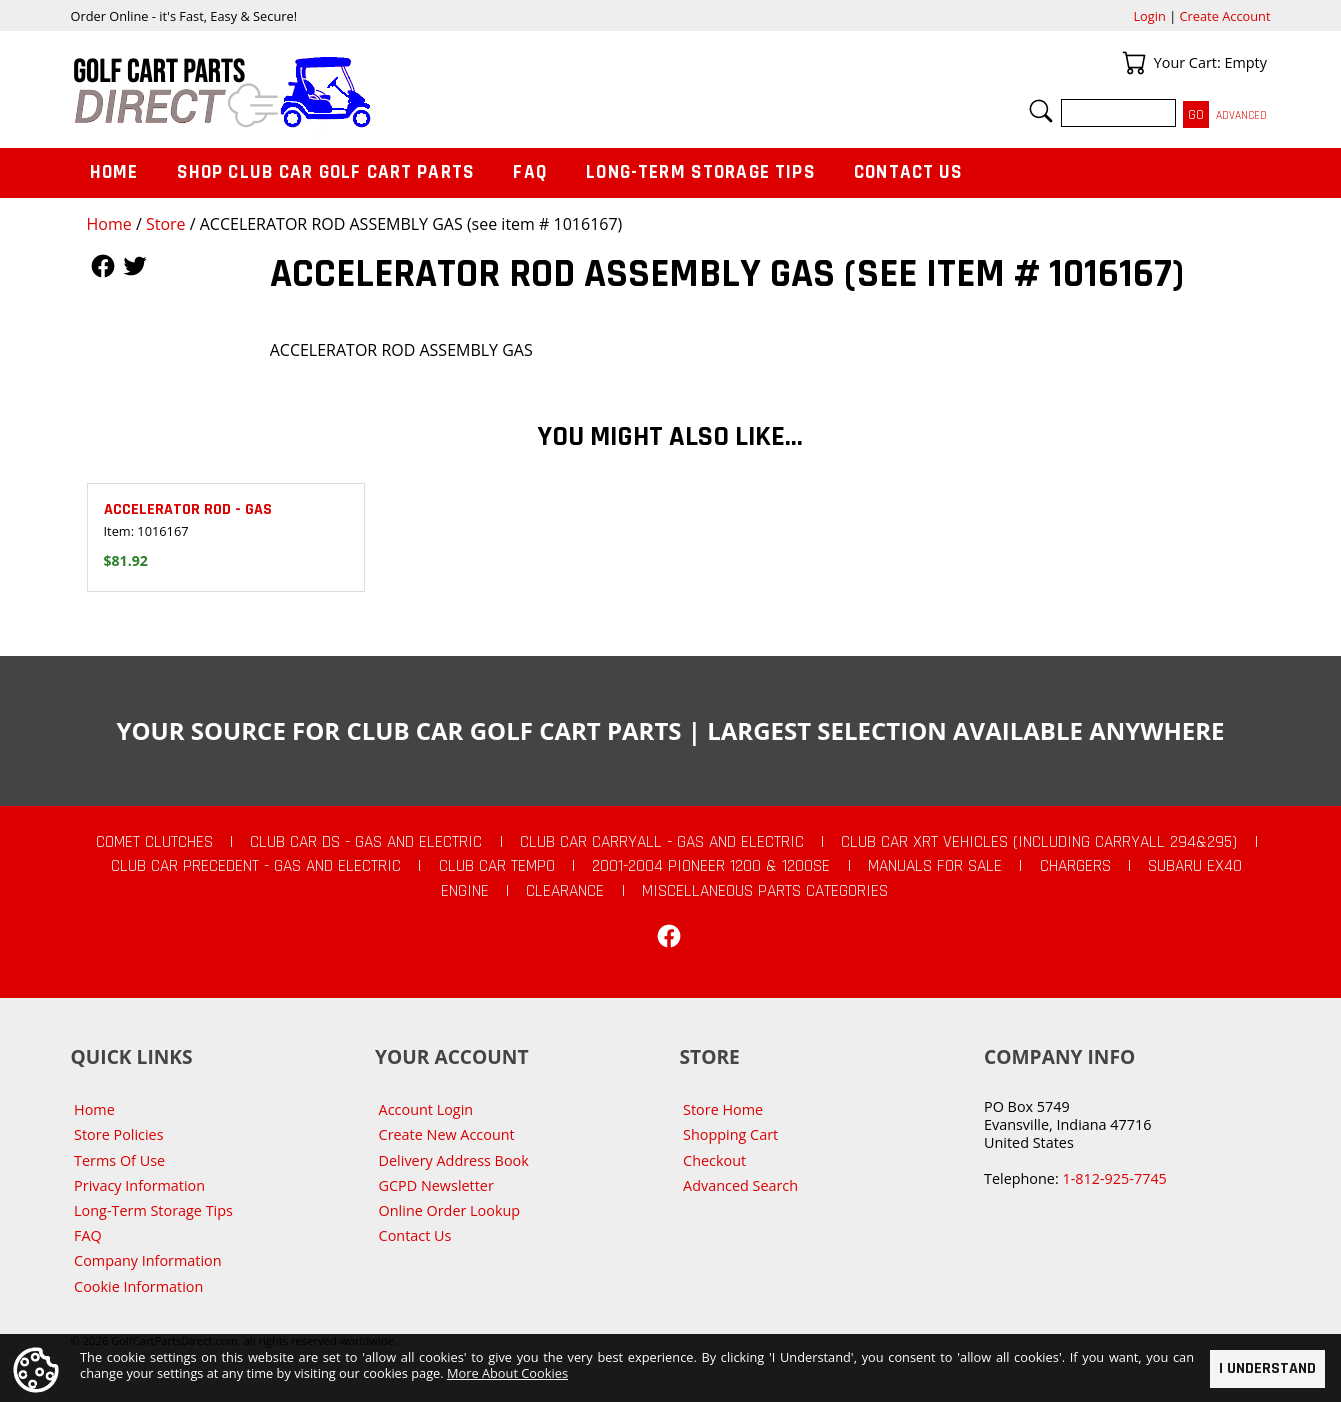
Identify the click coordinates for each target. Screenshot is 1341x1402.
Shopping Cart (730, 1134)
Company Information (147, 1260)
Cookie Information (138, 1286)
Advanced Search (740, 1185)
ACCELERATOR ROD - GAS (188, 509)
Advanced (1241, 115)
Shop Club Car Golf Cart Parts (326, 172)
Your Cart (1134, 63)
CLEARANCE (565, 891)
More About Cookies (507, 1373)
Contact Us (909, 172)
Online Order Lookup (450, 1210)
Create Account (1225, 16)
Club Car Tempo (497, 866)
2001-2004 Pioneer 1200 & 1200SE (711, 866)
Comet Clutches (154, 842)
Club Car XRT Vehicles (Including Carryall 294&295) (1039, 842)
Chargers (1075, 866)
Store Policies (118, 1134)
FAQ (530, 172)
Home (109, 224)
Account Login (426, 1109)
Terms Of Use (119, 1160)
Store (166, 224)
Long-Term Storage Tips (700, 172)
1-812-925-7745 (1114, 1178)
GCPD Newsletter (436, 1185)
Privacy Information (139, 1185)
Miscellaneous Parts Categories (765, 891)
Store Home (723, 1109)
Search (1041, 111)
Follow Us (103, 266)
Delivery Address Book (454, 1160)
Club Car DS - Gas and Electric (366, 842)
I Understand (1267, 1368)
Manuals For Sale (935, 866)
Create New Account (447, 1134)
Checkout (714, 1160)
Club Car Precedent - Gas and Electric (256, 866)
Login (1149, 16)
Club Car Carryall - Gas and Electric (662, 842)
